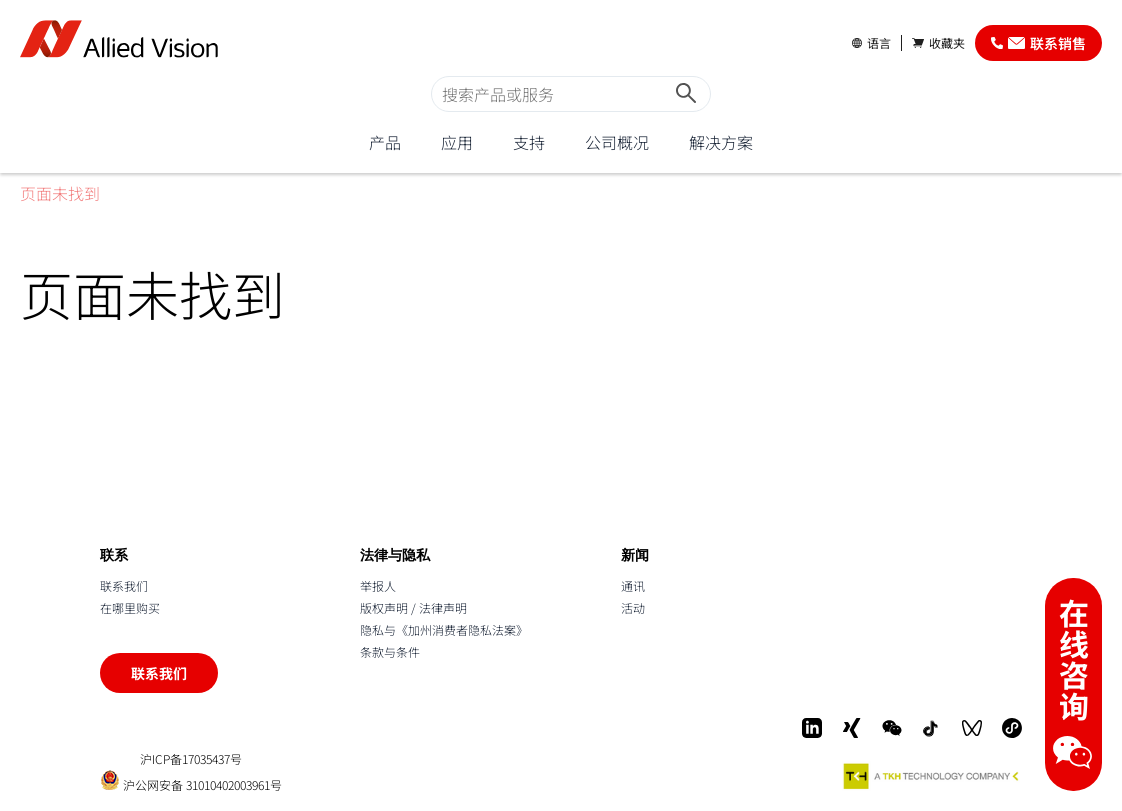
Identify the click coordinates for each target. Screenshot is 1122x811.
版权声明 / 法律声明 (413, 607)
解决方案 (721, 142)
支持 (529, 142)
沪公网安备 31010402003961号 (191, 780)
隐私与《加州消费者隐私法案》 (444, 629)
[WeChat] (892, 728)
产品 (385, 142)
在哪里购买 (130, 607)
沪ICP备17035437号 (191, 759)
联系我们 (124, 585)
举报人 (378, 585)
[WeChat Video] (972, 728)
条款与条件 (390, 651)
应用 (457, 142)
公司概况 (617, 142)
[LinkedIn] (812, 728)
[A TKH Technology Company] (932, 776)
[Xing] (852, 728)
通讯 (633, 585)
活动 (633, 607)
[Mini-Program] (1012, 728)
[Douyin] (932, 728)
